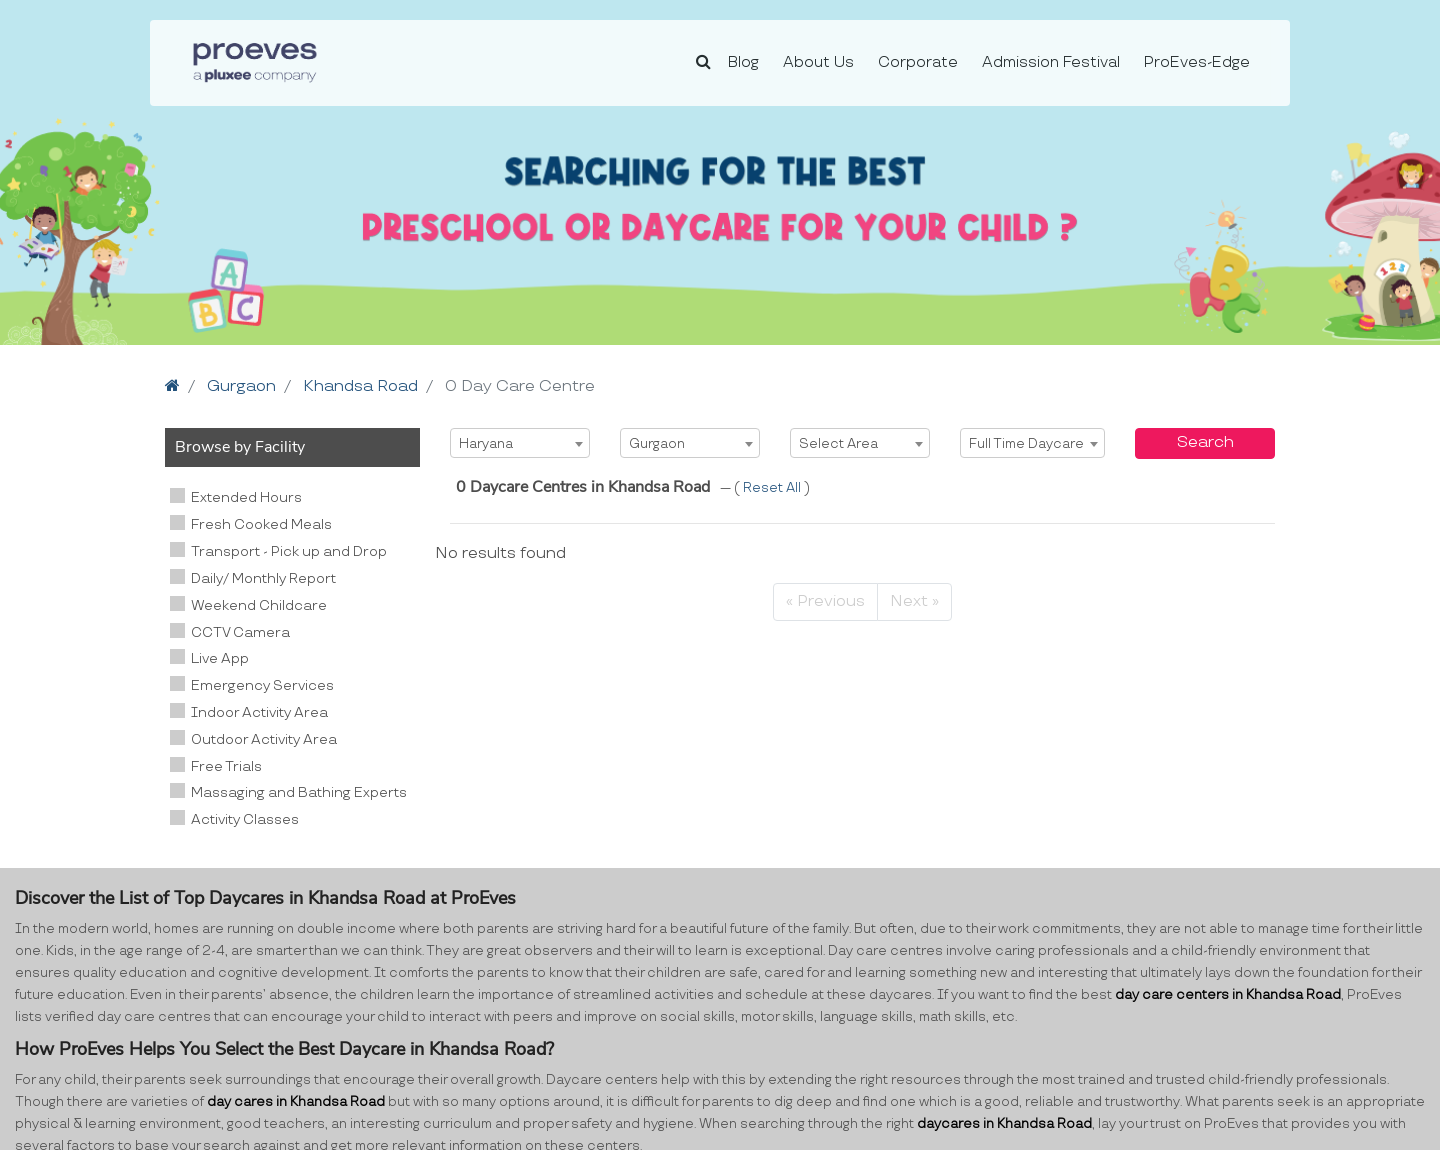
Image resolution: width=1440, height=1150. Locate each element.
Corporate (918, 62)
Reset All (773, 488)
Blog (743, 62)
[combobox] (520, 443)
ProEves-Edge (1197, 62)
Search (1205, 442)
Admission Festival (1051, 62)
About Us (818, 62)
